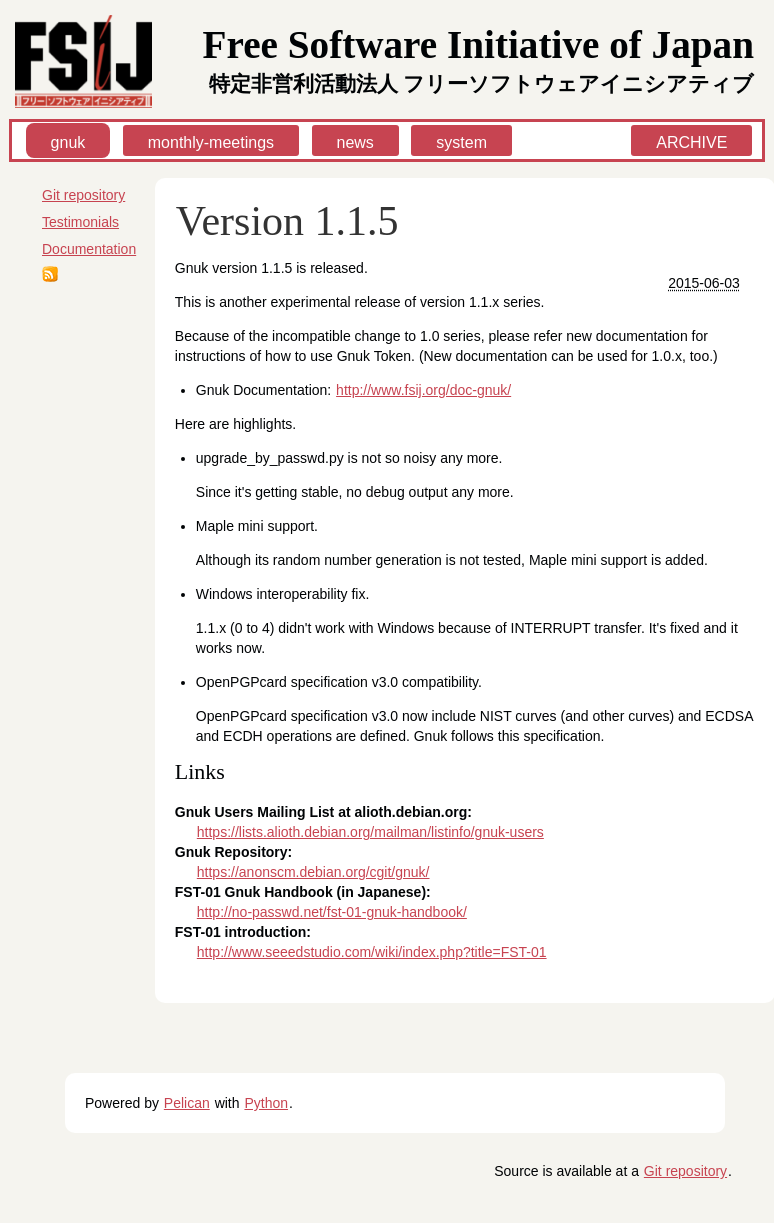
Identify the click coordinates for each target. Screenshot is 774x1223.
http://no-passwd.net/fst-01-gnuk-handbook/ (332, 912)
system (461, 142)
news (355, 142)
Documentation (89, 249)
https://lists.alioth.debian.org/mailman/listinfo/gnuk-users (370, 832)
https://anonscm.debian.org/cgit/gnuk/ (313, 872)
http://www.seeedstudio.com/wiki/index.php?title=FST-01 (372, 952)
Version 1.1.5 (287, 221)
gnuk (68, 142)
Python (266, 1103)
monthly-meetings (211, 142)
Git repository (83, 195)
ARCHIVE (691, 142)
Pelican (187, 1103)
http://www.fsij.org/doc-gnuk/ (423, 390)
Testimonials (80, 222)
